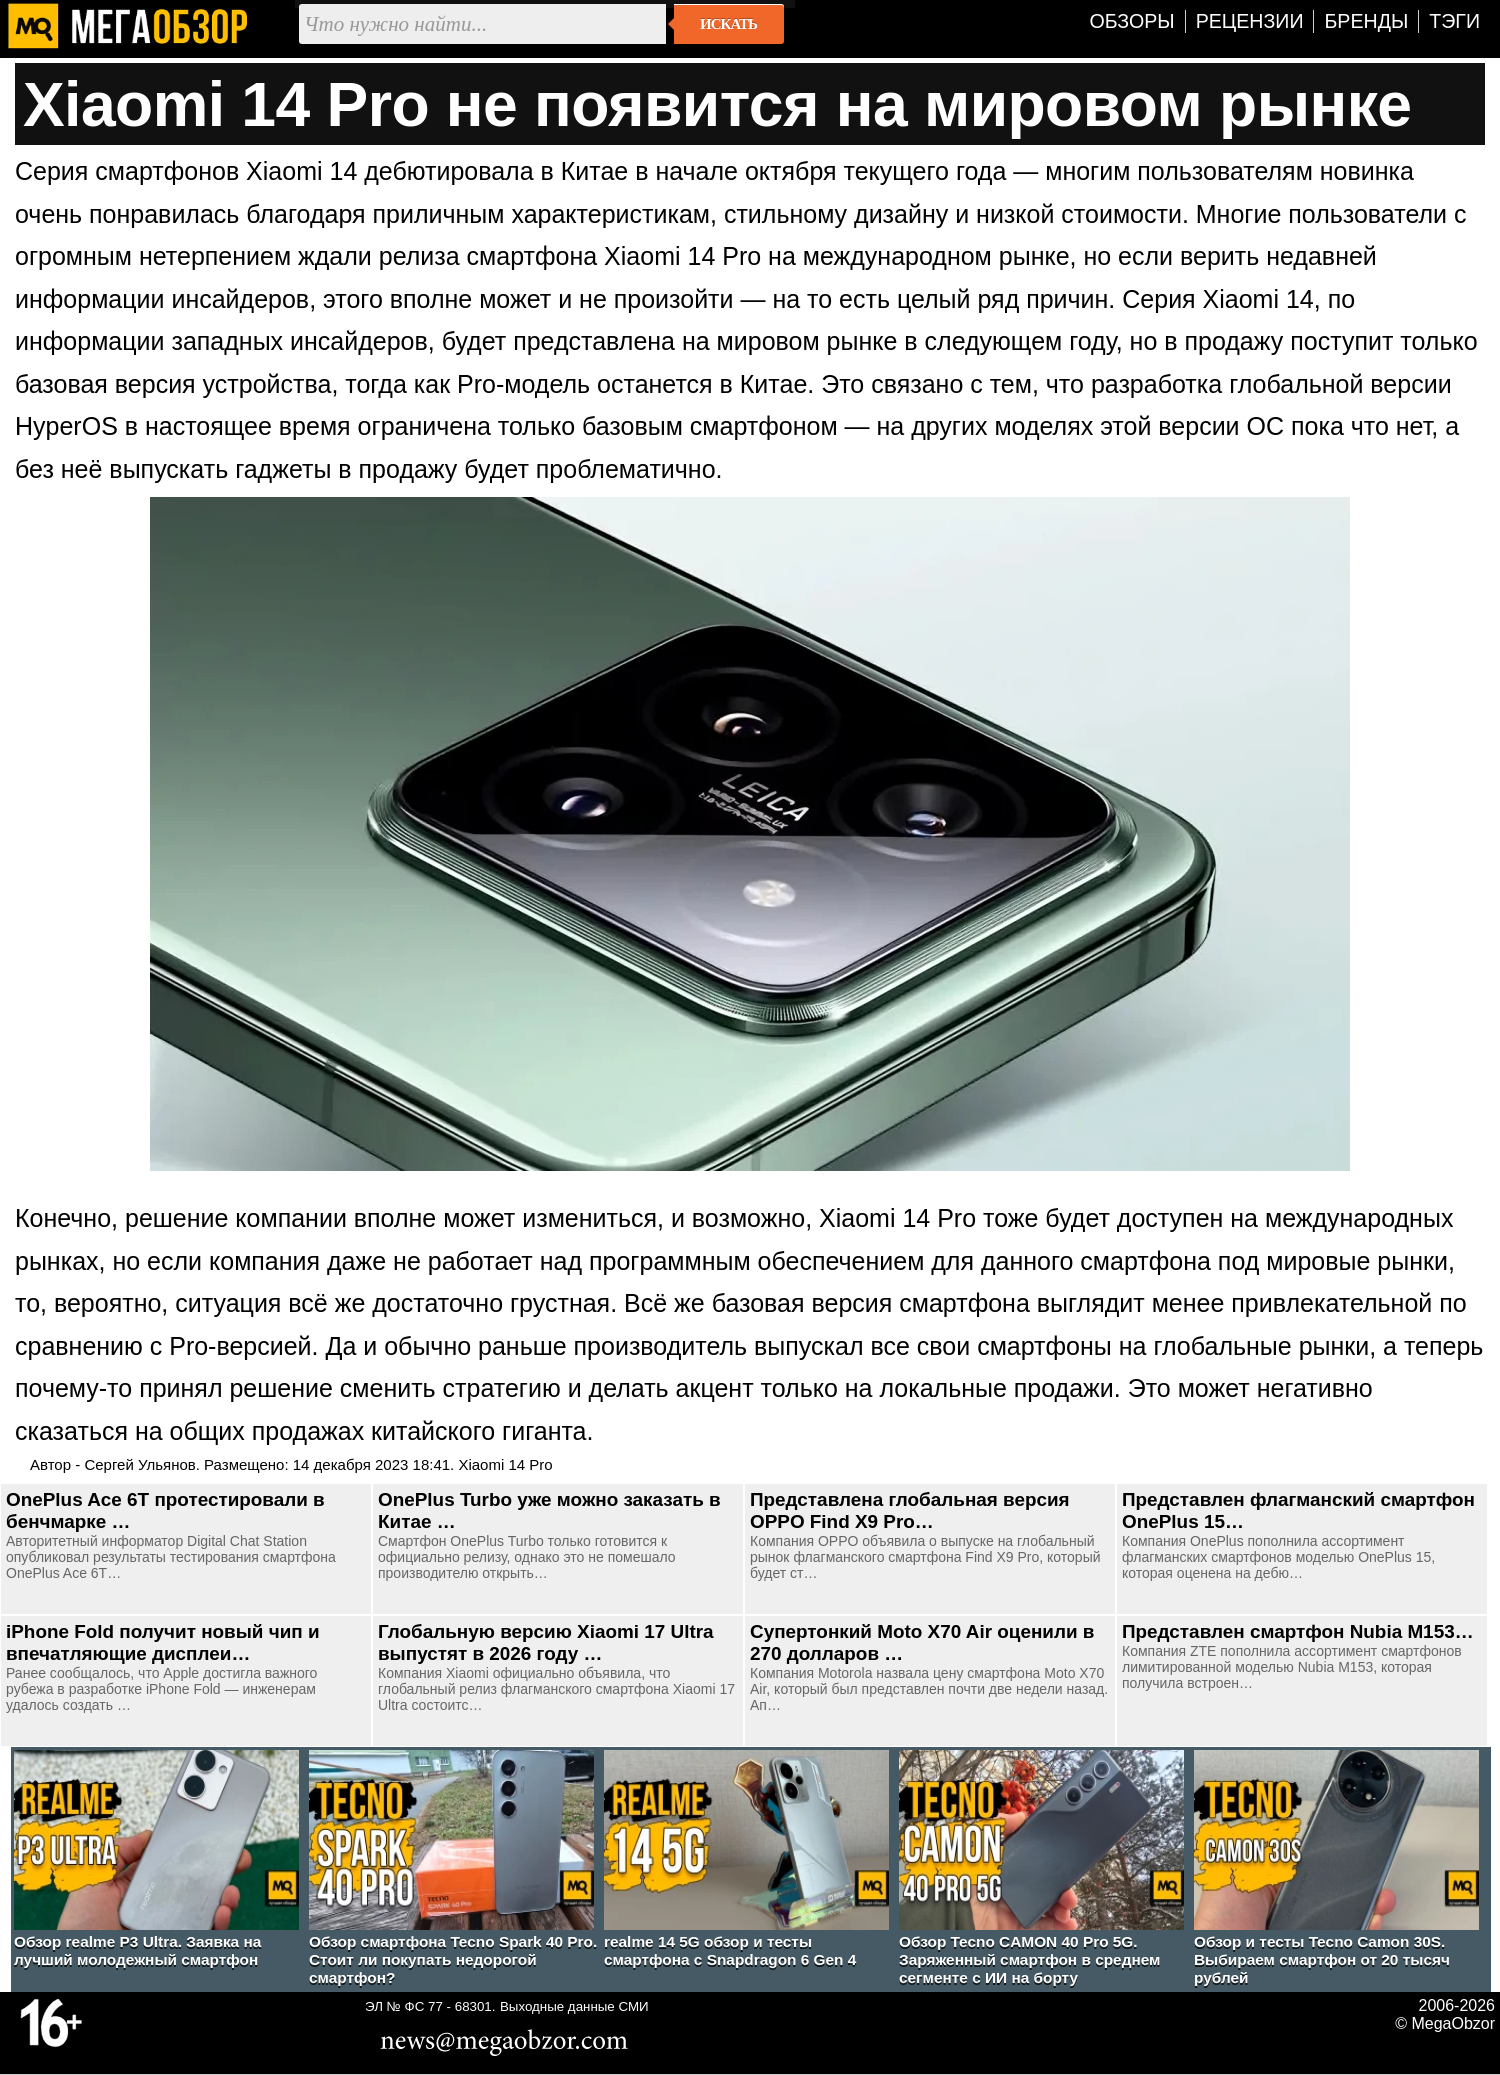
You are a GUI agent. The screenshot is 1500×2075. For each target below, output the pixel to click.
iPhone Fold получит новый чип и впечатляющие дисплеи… (163, 1642)
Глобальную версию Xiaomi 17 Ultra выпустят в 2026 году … (546, 1642)
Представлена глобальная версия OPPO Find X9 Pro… (910, 1510)
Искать (728, 24)
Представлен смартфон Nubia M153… (1298, 1631)
